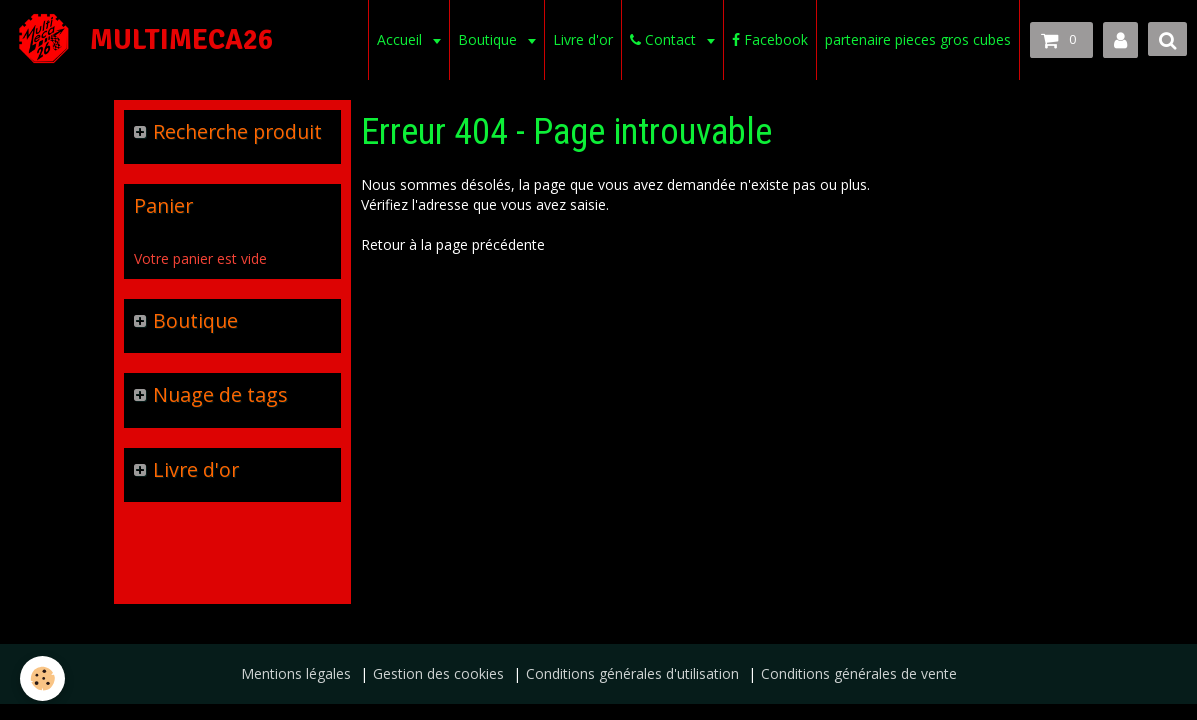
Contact (665, 39)
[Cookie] (42, 678)
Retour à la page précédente (453, 244)
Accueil (401, 39)
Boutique (489, 39)
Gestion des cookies (438, 673)
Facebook (770, 39)
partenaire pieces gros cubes (918, 39)
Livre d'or (583, 39)
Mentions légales (296, 673)
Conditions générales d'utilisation (632, 673)
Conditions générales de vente (859, 673)
